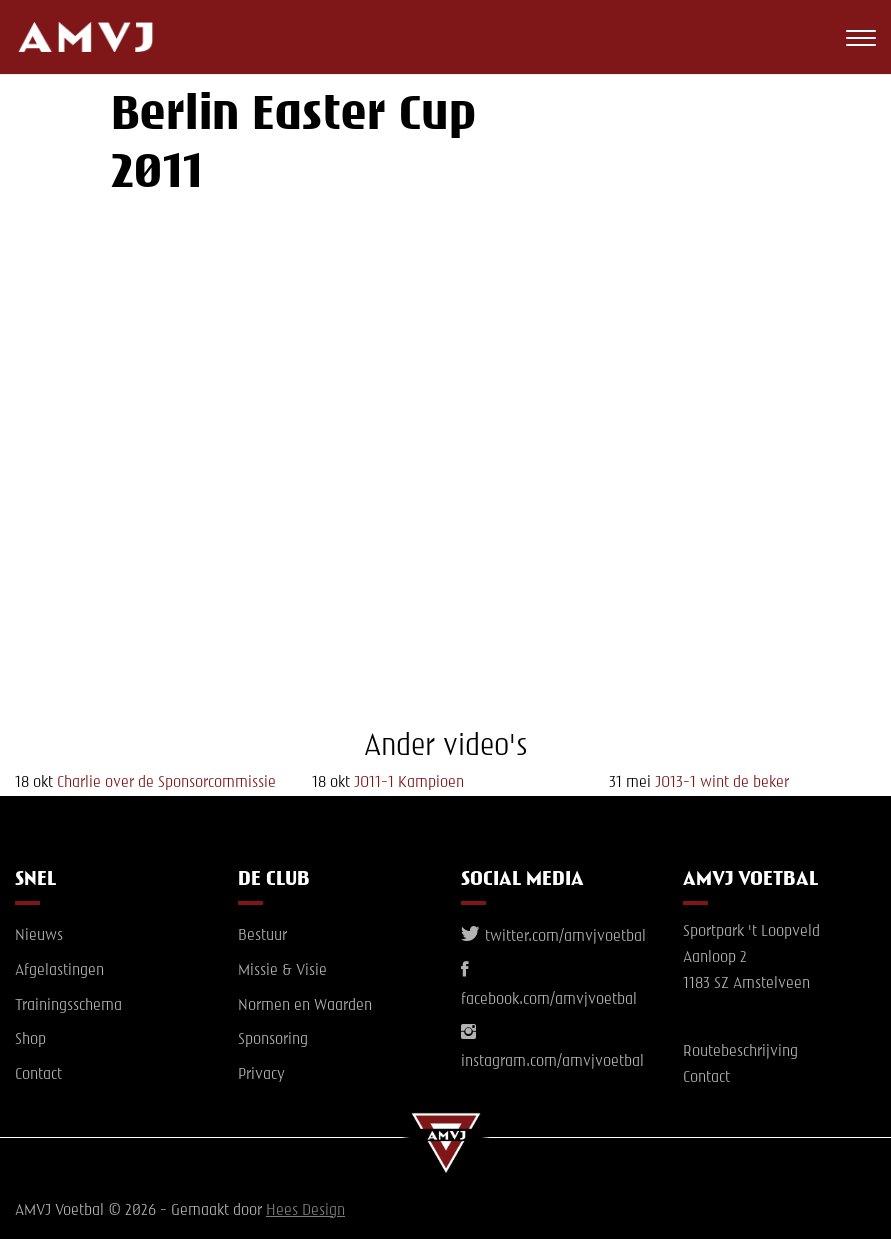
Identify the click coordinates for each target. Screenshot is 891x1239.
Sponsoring (273, 1040)
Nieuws (39, 936)
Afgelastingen (59, 971)
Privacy (261, 1075)
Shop (30, 1040)
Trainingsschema (68, 1006)
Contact (38, 1075)
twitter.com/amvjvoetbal (553, 937)
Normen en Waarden (305, 1006)
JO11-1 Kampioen (409, 783)
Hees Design (305, 1211)
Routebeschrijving (740, 1052)
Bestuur (262, 936)
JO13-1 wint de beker (722, 783)
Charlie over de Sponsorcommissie (166, 783)
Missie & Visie (282, 971)
